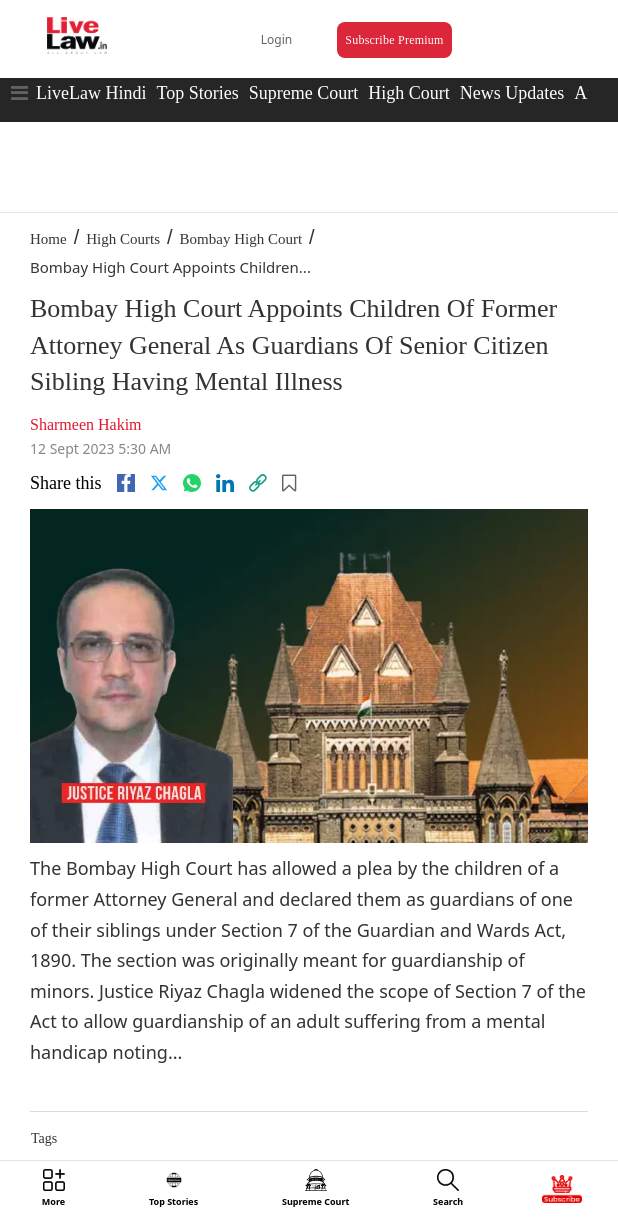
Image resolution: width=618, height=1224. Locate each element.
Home (48, 239)
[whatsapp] (192, 483)
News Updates (512, 93)
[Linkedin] (225, 483)
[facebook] (126, 483)
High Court (409, 93)
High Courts (123, 239)
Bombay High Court (241, 239)
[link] (258, 483)
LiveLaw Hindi (91, 93)
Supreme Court (304, 93)
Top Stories (197, 93)
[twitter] (159, 483)
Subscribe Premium (394, 40)
